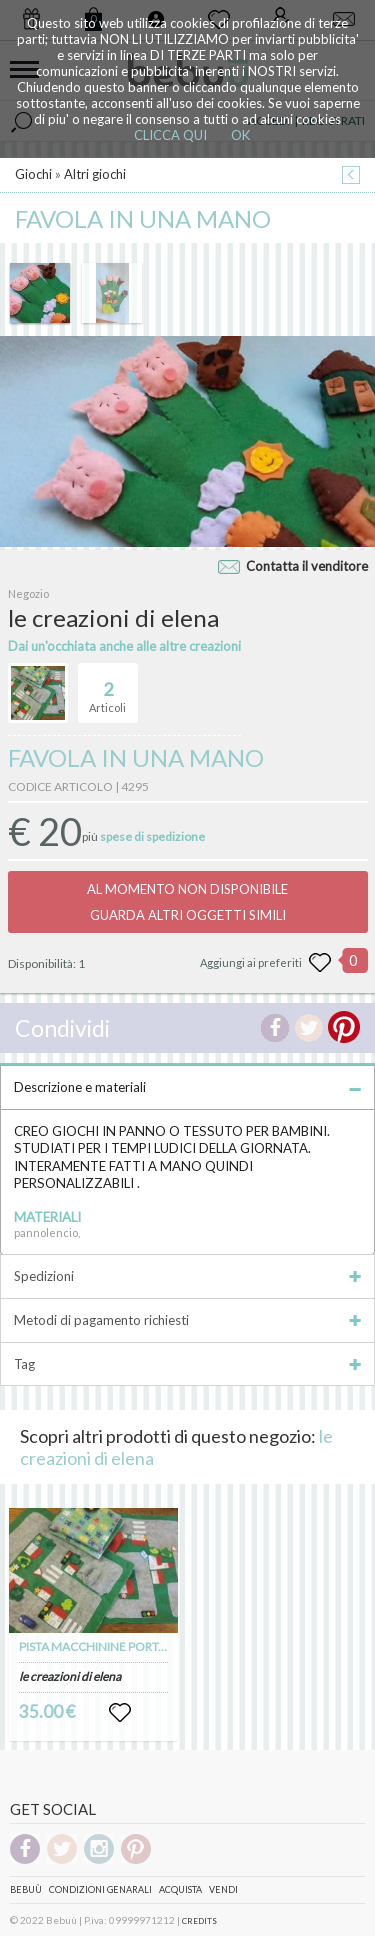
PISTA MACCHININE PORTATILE (103, 1646)
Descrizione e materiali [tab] (187, 1087)
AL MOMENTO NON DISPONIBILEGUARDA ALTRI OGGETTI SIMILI (187, 902)
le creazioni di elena (70, 1676)
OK (240, 135)
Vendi (223, 1889)
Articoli (107, 689)
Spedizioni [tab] (187, 1276)
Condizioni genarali (100, 1889)
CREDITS (199, 1921)
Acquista (180, 1889)
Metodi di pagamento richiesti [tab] (187, 1320)
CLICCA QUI (170, 135)
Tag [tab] (187, 1364)
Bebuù (26, 1889)
